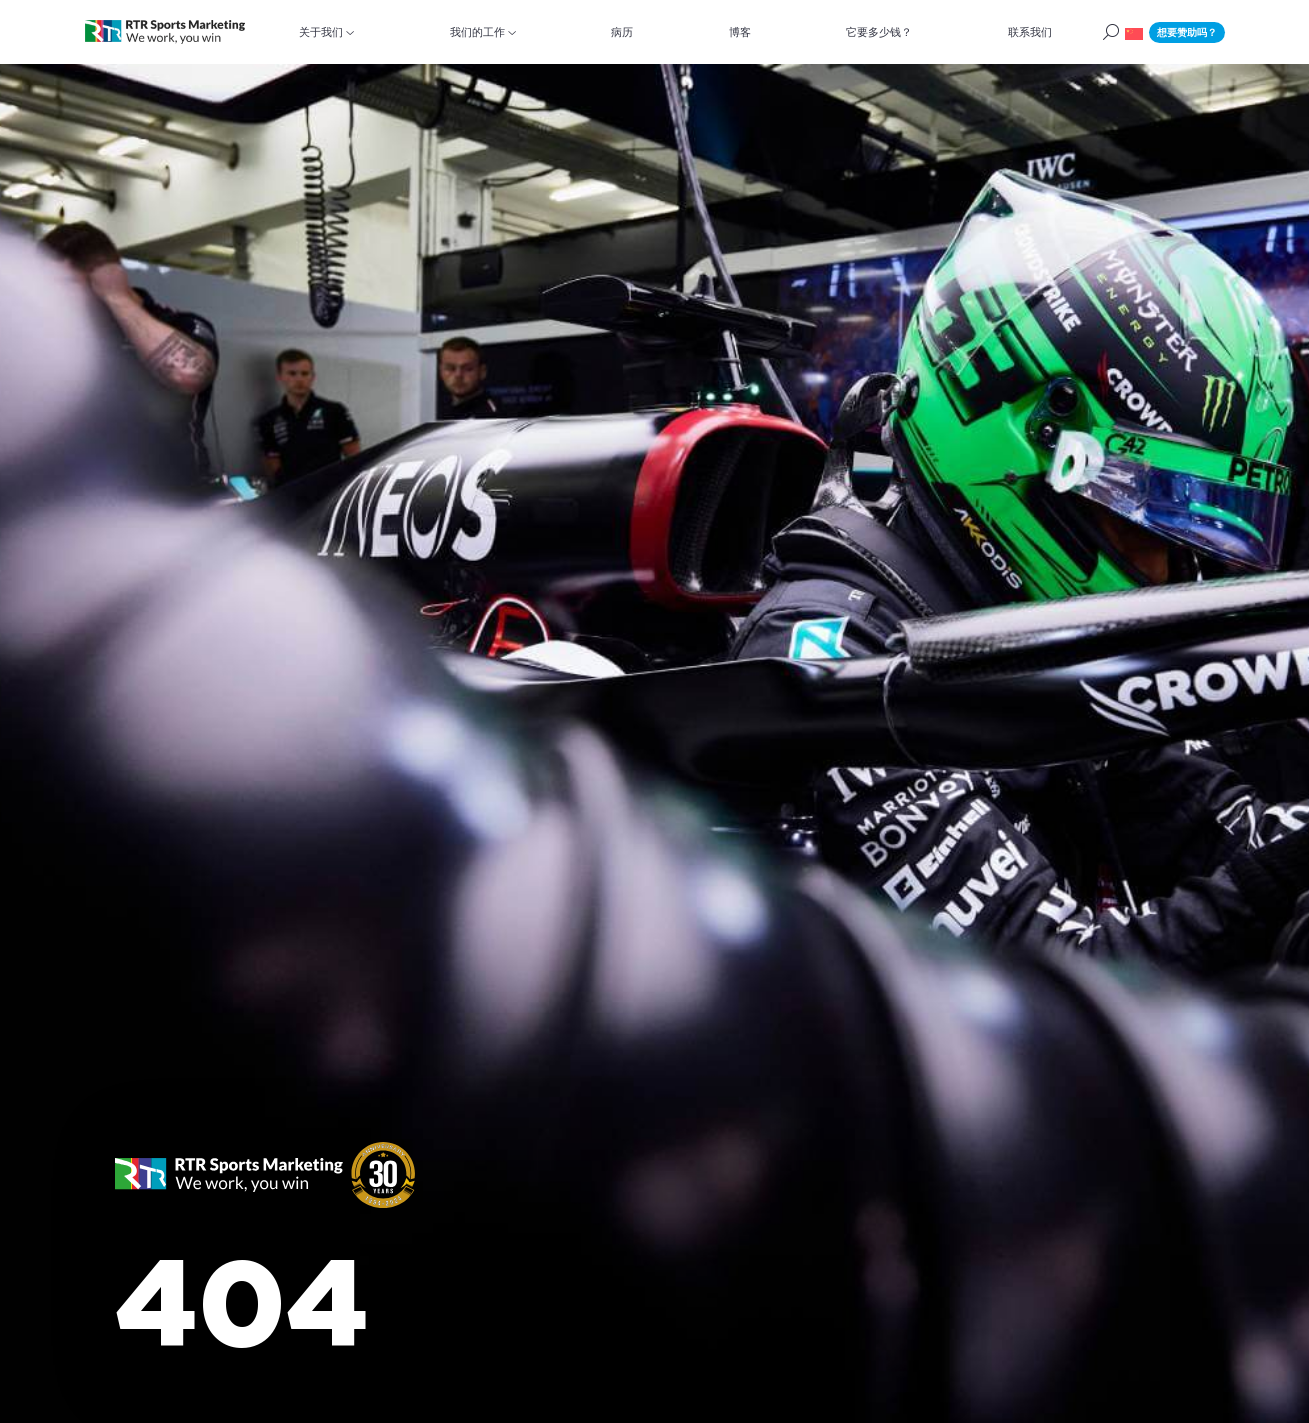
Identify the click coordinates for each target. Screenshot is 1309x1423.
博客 (740, 31)
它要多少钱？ (879, 31)
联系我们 (1030, 31)
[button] (1134, 32)
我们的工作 (477, 31)
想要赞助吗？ (1187, 32)
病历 (622, 31)
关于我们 (321, 31)
